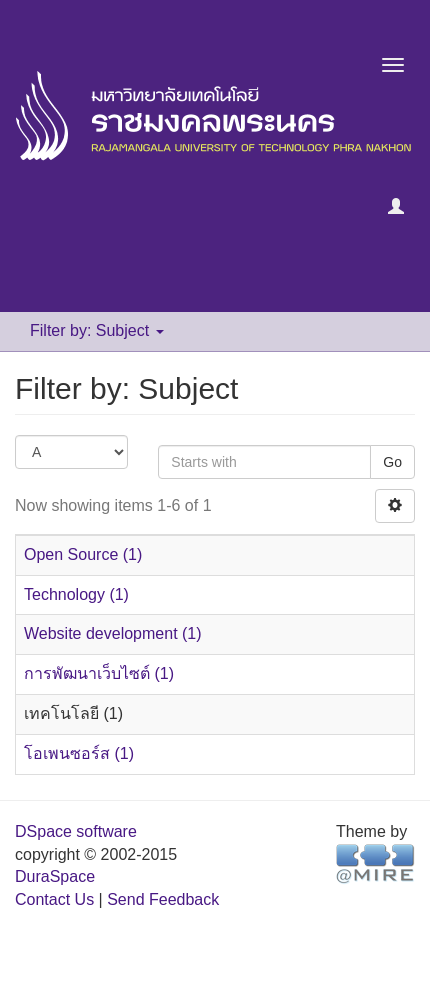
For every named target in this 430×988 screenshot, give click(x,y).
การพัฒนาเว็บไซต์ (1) (99, 673)
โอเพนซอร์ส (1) (79, 753)
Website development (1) (113, 633)
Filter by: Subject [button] (97, 330)
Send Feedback (163, 899)
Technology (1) (76, 594)
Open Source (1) (83, 554)
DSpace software (76, 831)
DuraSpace (55, 876)
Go (392, 462)
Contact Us (54, 899)
